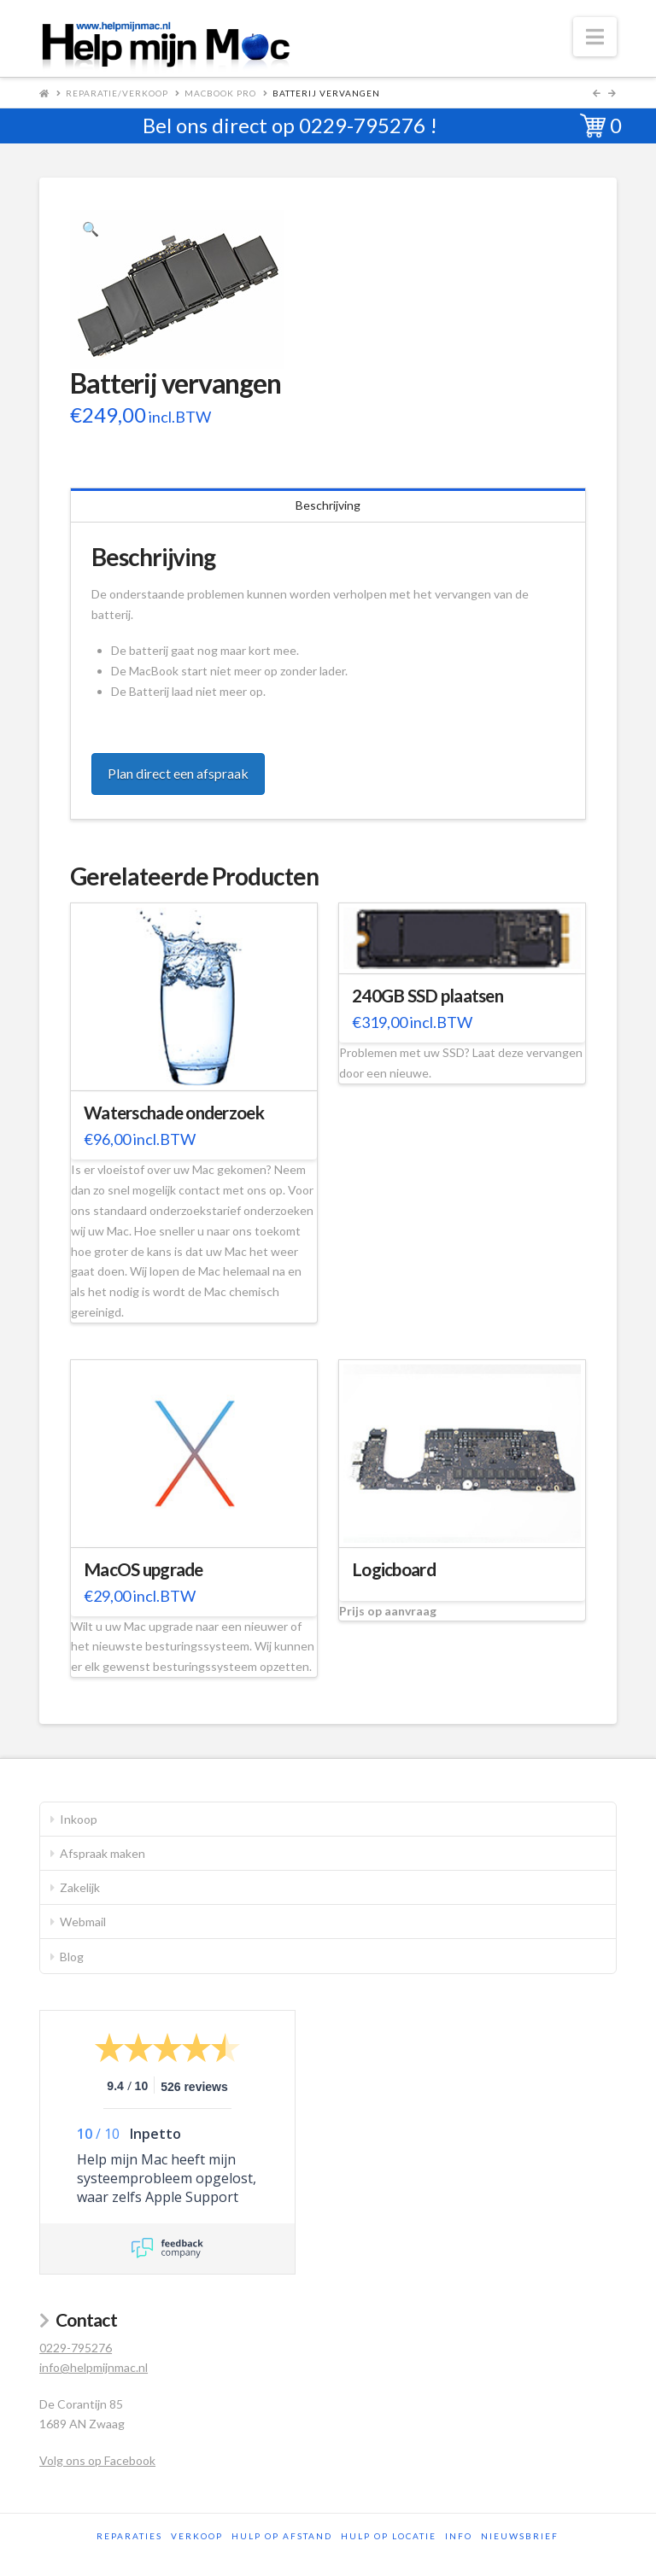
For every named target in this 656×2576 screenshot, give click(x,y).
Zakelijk (80, 1887)
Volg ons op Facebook (97, 2460)
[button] (595, 36)
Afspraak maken (102, 1853)
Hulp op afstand (281, 2536)
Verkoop (197, 2536)
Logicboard (394, 1569)
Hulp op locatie (388, 2536)
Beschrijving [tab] (328, 505)
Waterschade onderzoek (174, 1112)
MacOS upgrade (143, 1569)
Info (458, 2536)
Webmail (83, 1921)
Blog (72, 1956)
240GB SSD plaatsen (427, 995)
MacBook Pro (220, 93)
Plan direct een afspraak (178, 773)
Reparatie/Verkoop (117, 93)
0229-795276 (362, 125)
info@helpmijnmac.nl (93, 2367)
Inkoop (78, 1819)
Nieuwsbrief (520, 2536)
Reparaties (129, 2536)
